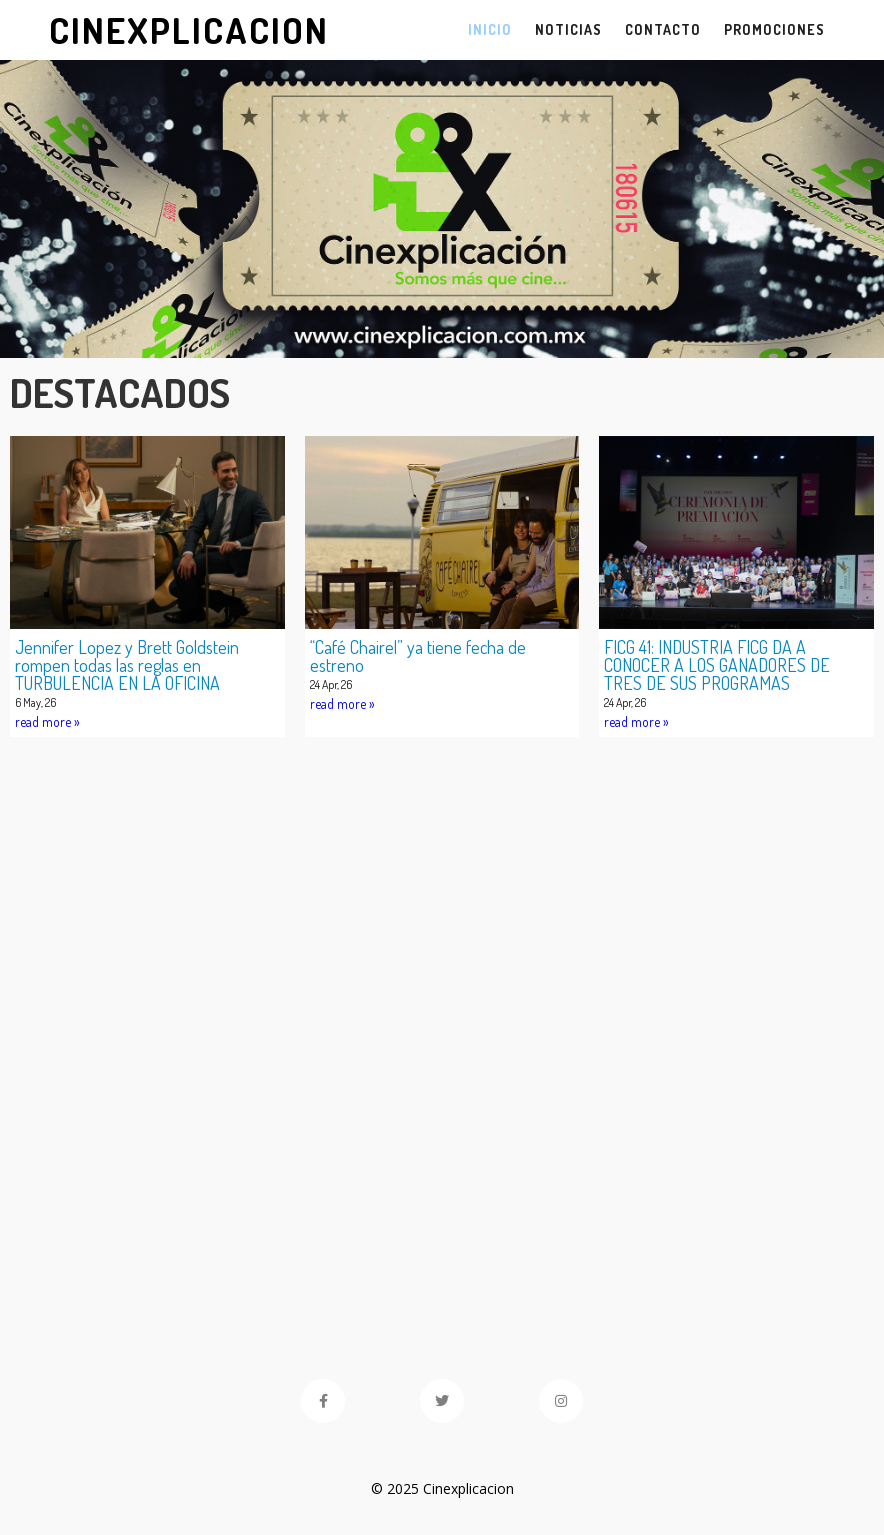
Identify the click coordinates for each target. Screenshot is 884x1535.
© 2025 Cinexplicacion (442, 1488)
